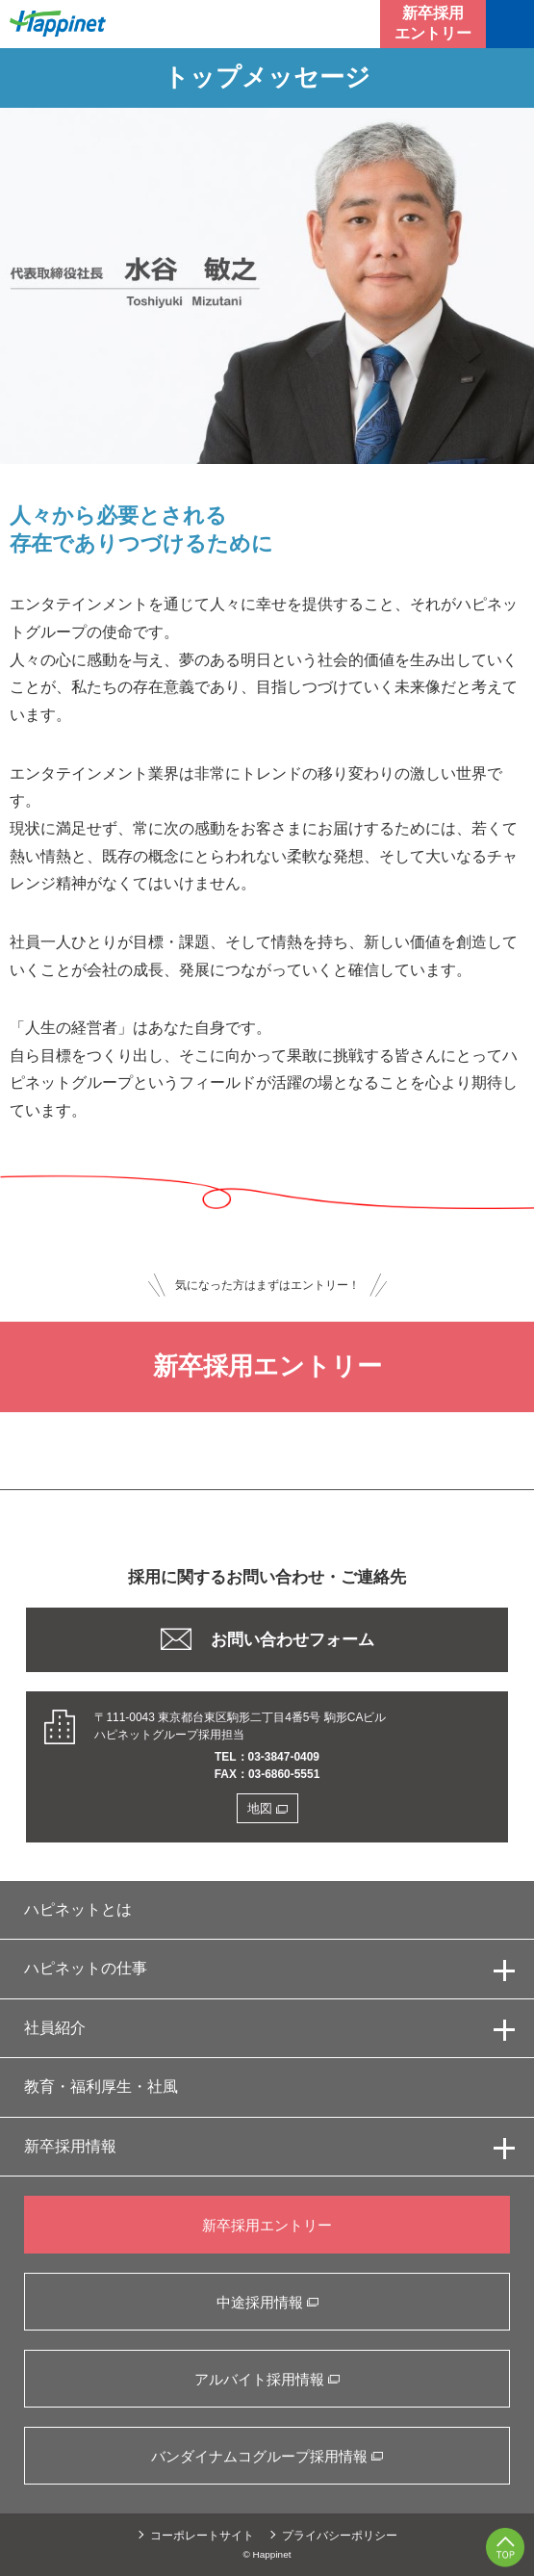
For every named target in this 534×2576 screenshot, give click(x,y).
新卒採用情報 (70, 2146)
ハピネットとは (78, 1909)
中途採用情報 (267, 2302)
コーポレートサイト (202, 2535)
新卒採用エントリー (432, 23)
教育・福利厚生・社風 (101, 2086)
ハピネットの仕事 (85, 1968)
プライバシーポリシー (339, 2535)
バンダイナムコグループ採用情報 (267, 2456)
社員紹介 (55, 2028)
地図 (267, 1808)
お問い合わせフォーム (267, 1639)
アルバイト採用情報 (267, 2379)
